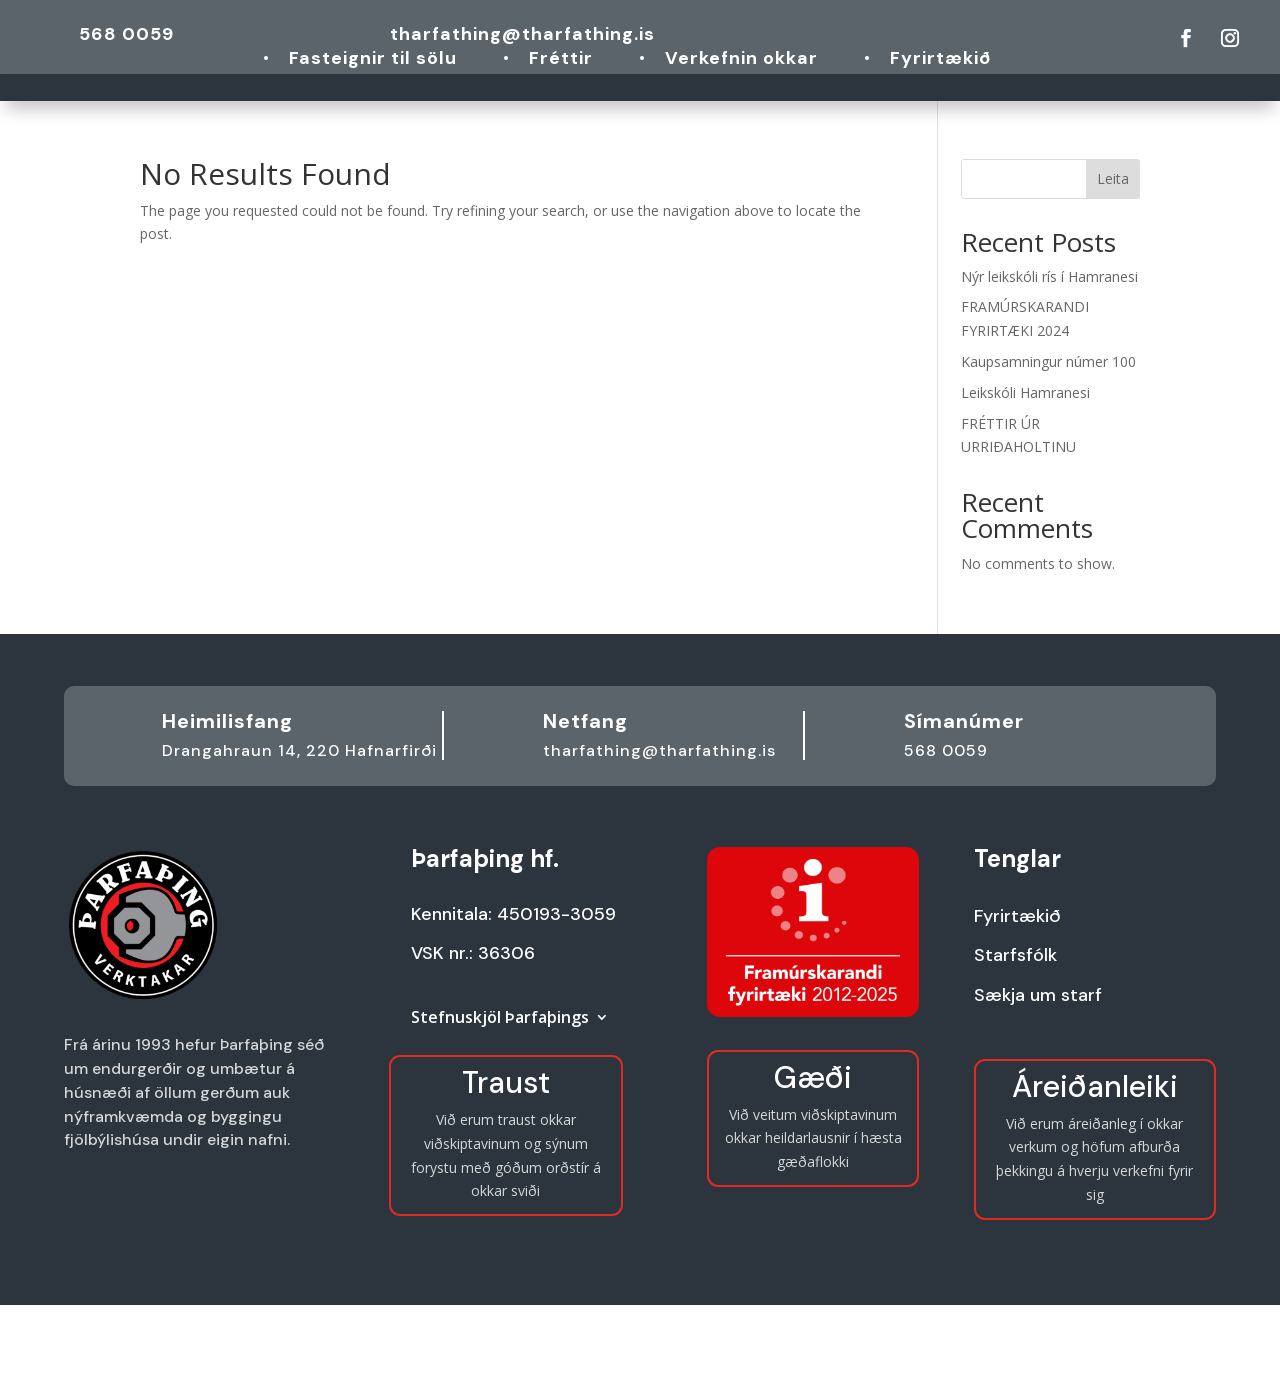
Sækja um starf (1038, 995)
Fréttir (561, 60)
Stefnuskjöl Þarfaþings (500, 1019)
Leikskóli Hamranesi (1025, 392)
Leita (1113, 178)
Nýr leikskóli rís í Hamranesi (1049, 276)
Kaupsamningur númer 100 (1048, 361)
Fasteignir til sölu (373, 60)
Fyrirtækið (940, 60)
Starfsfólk (1015, 955)
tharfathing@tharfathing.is (522, 34)
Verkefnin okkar (741, 60)
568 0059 (126, 34)
